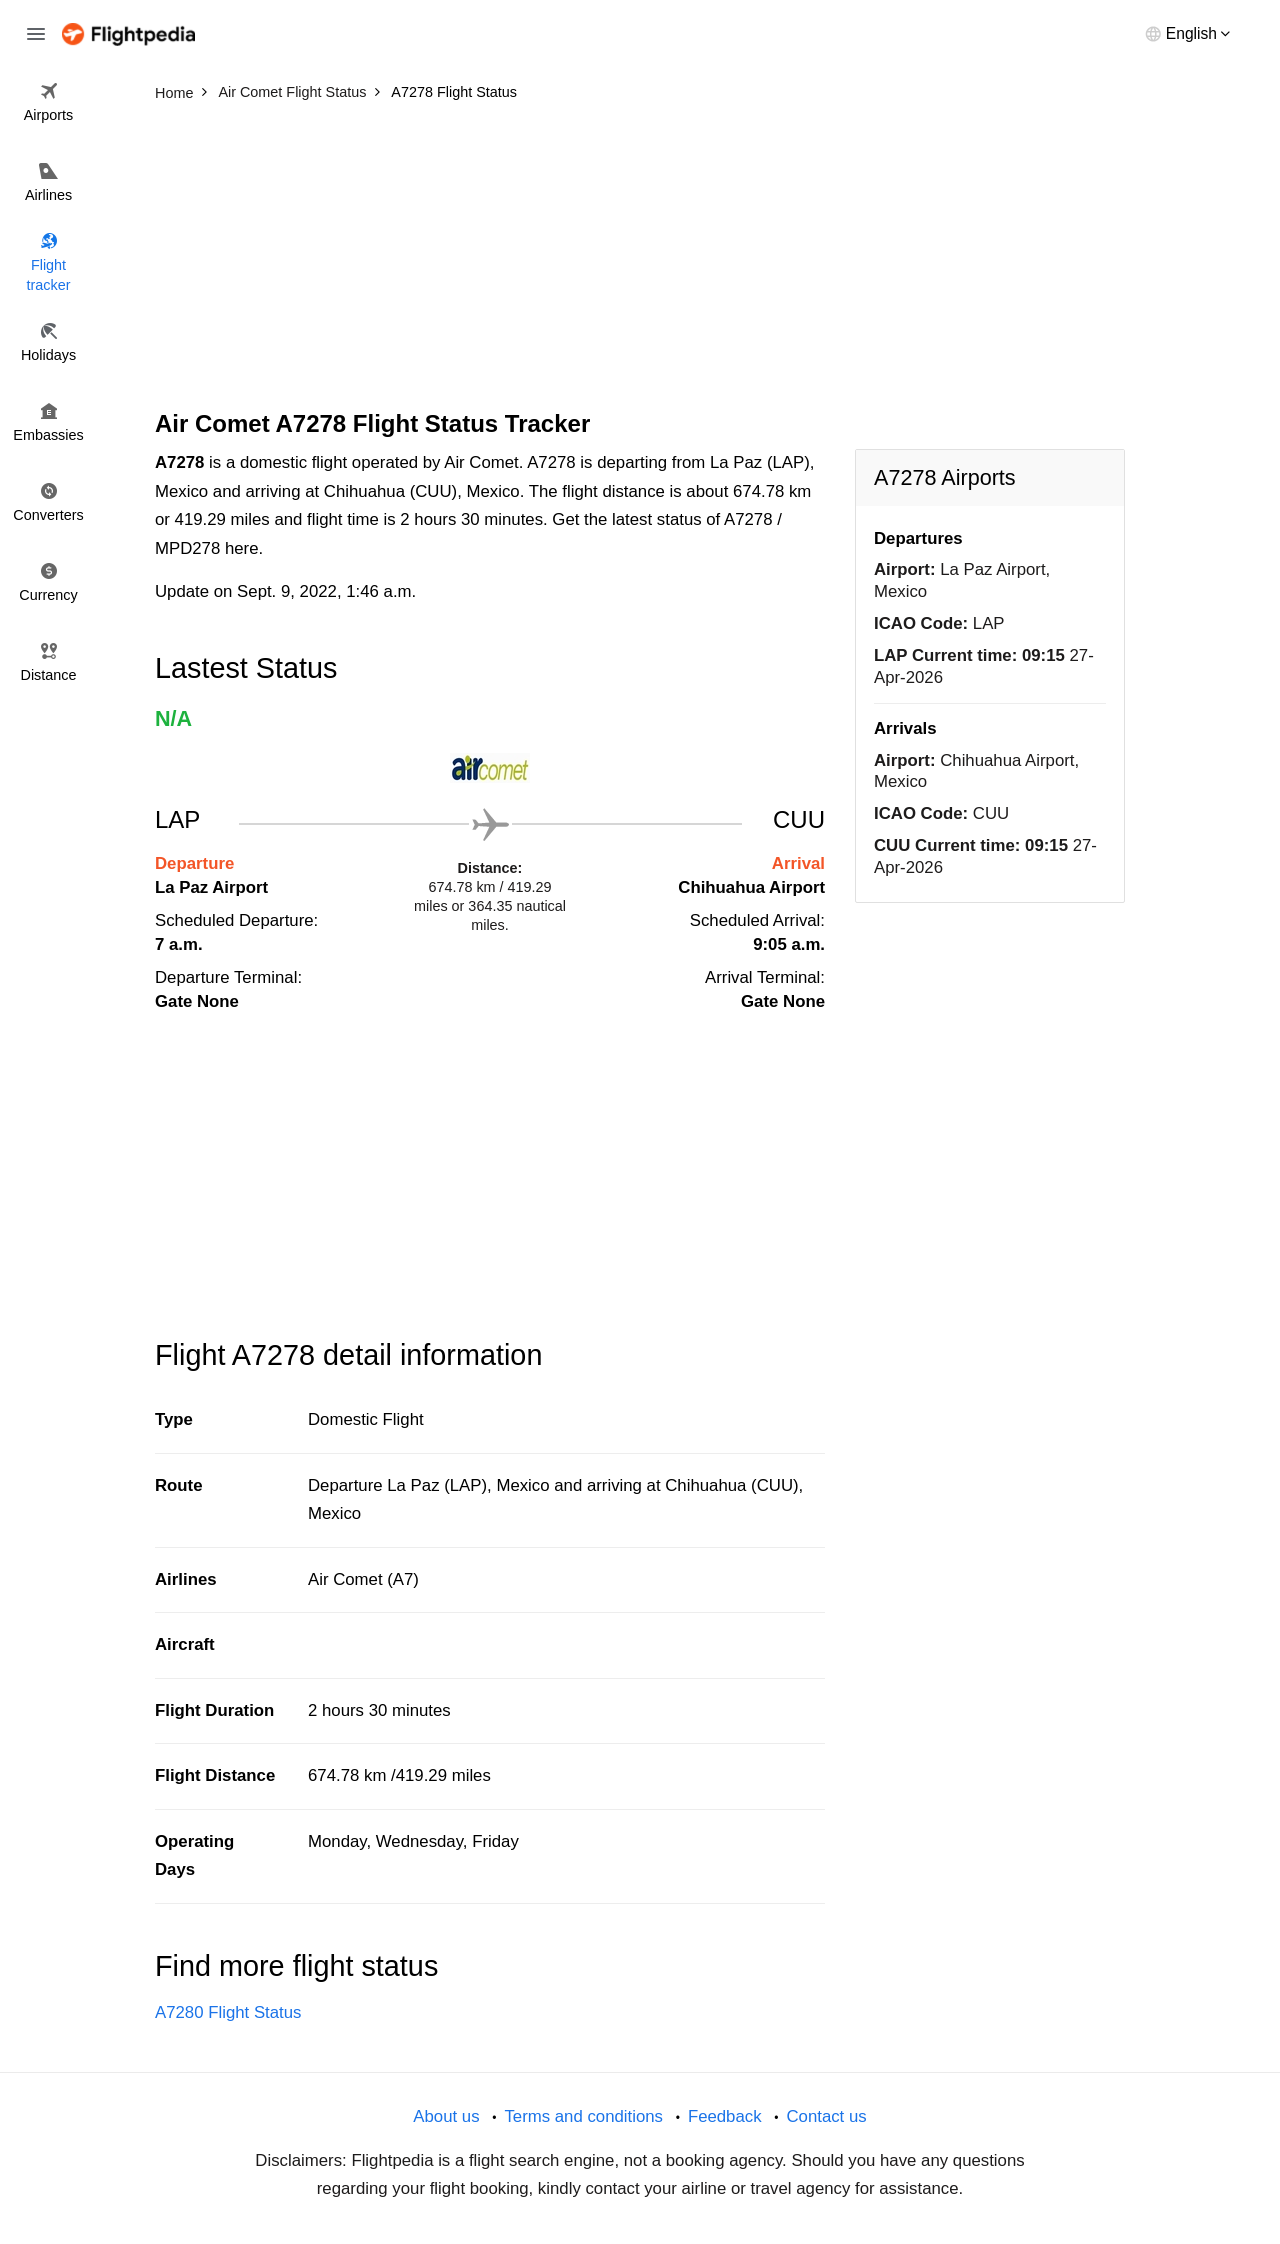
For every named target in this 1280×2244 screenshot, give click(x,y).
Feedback (725, 2116)
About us (446, 2116)
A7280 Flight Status (228, 2012)
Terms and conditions (583, 2116)
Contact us (826, 2116)
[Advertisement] (640, 260)
